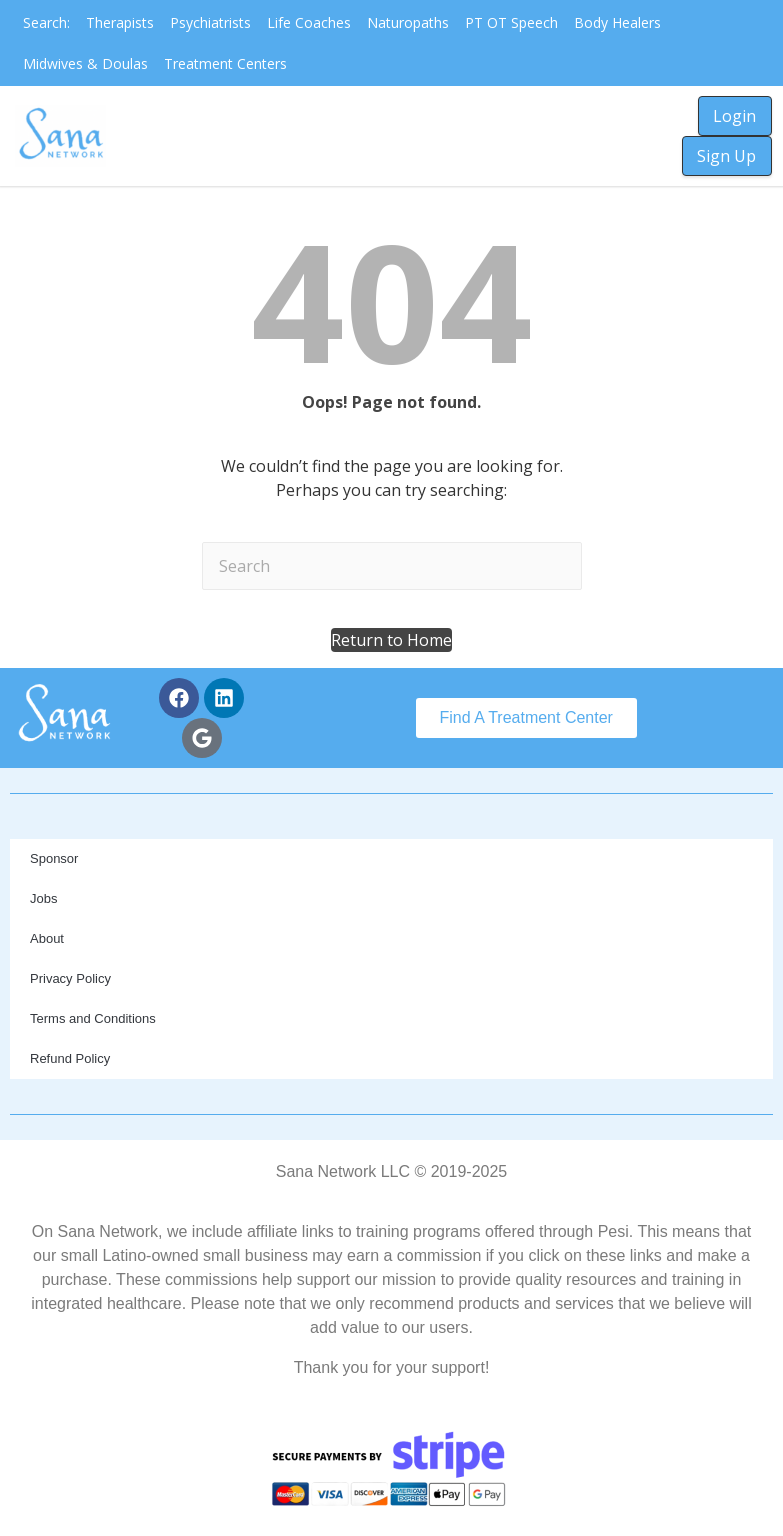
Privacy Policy (70, 978)
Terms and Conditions (93, 1018)
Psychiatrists (210, 22)
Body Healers (617, 22)
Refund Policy (70, 1058)
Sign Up (726, 156)
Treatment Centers (225, 63)
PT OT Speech (511, 22)
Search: (46, 22)
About (47, 938)
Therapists (120, 22)
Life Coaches (309, 22)
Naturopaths (408, 22)
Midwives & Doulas (85, 63)
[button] (391, 640)
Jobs (43, 898)
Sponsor (54, 858)
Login (734, 116)
